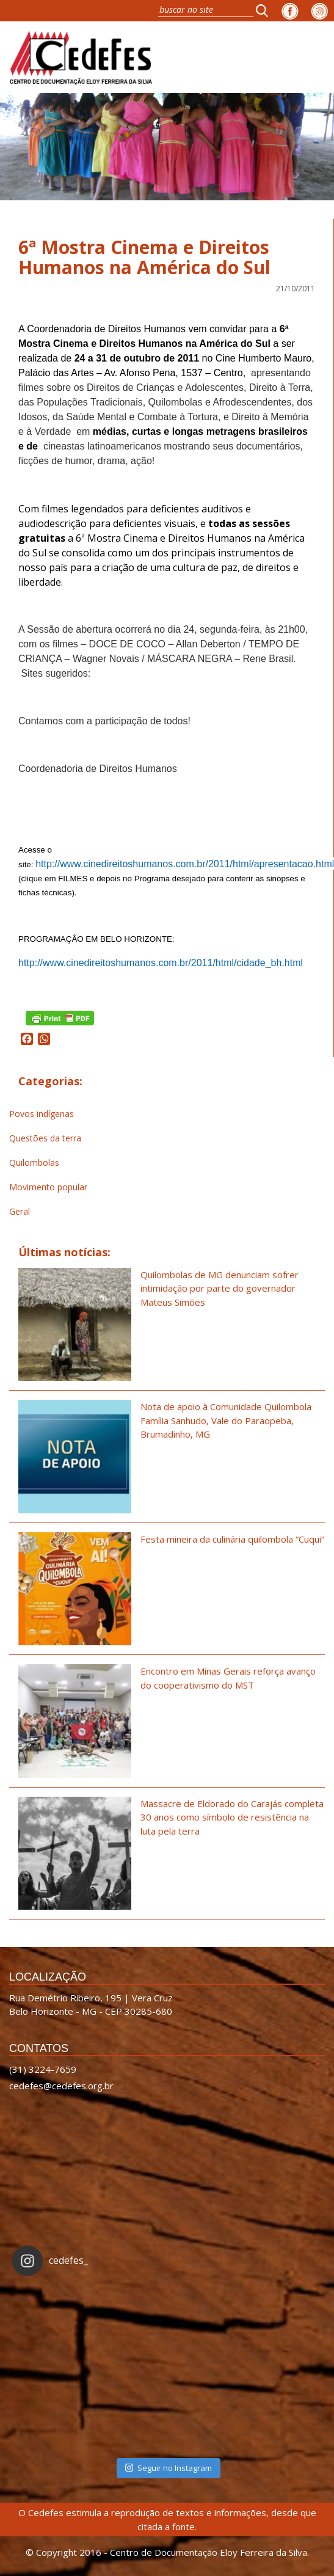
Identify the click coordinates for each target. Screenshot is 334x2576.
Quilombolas (34, 1162)
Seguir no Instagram (168, 2467)
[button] (265, 10)
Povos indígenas (41, 1113)
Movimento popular (48, 1187)
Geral (19, 1211)
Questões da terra (45, 1138)
